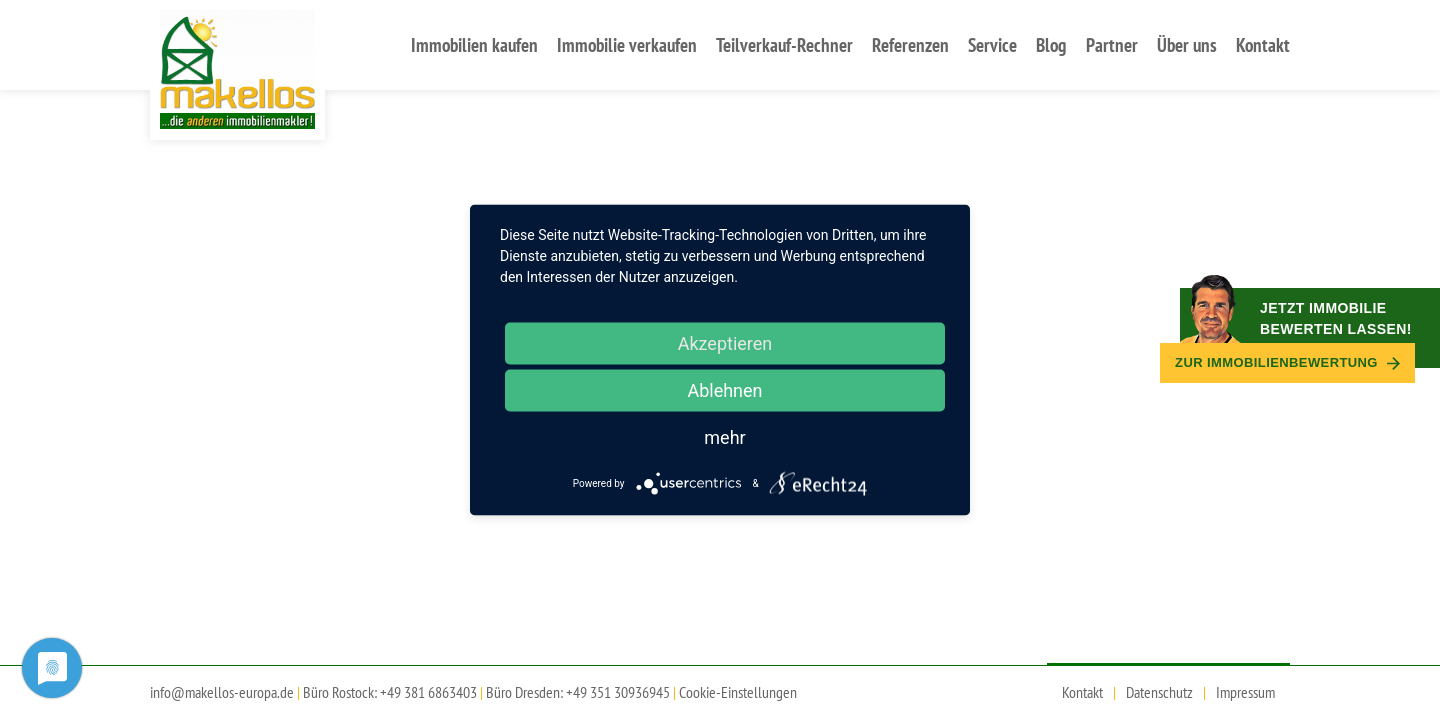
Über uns (1187, 44)
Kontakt (1263, 44)
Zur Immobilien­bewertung (1287, 362)
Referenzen (910, 44)
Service (992, 44)
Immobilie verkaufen (627, 44)
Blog (1051, 44)
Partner (1112, 44)
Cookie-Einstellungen (738, 692)
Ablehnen (724, 390)
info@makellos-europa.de (222, 692)
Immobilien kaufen (474, 44)
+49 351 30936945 (618, 692)
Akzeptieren (725, 343)
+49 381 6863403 (428, 692)
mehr (724, 437)
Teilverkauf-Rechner (784, 44)
